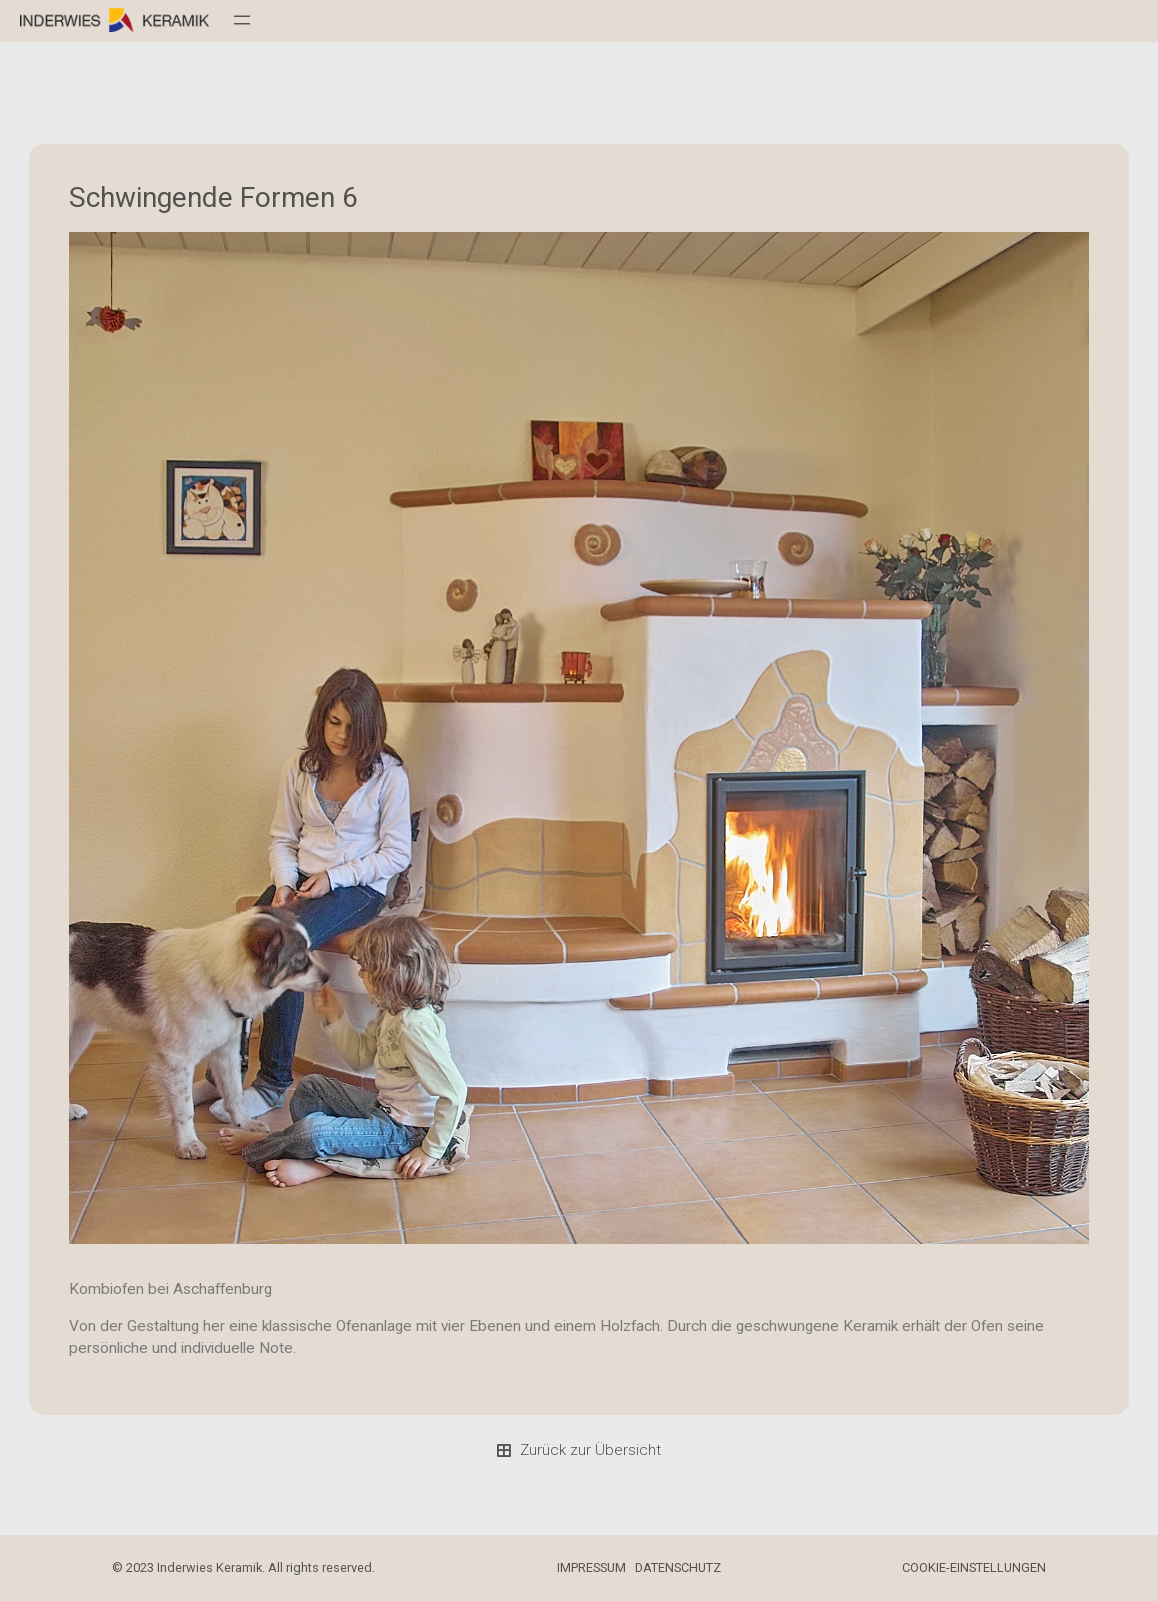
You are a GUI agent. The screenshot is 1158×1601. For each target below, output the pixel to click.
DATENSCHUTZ (678, 1567)
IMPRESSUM (591, 1567)
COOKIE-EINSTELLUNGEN (974, 1567)
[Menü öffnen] (242, 20)
